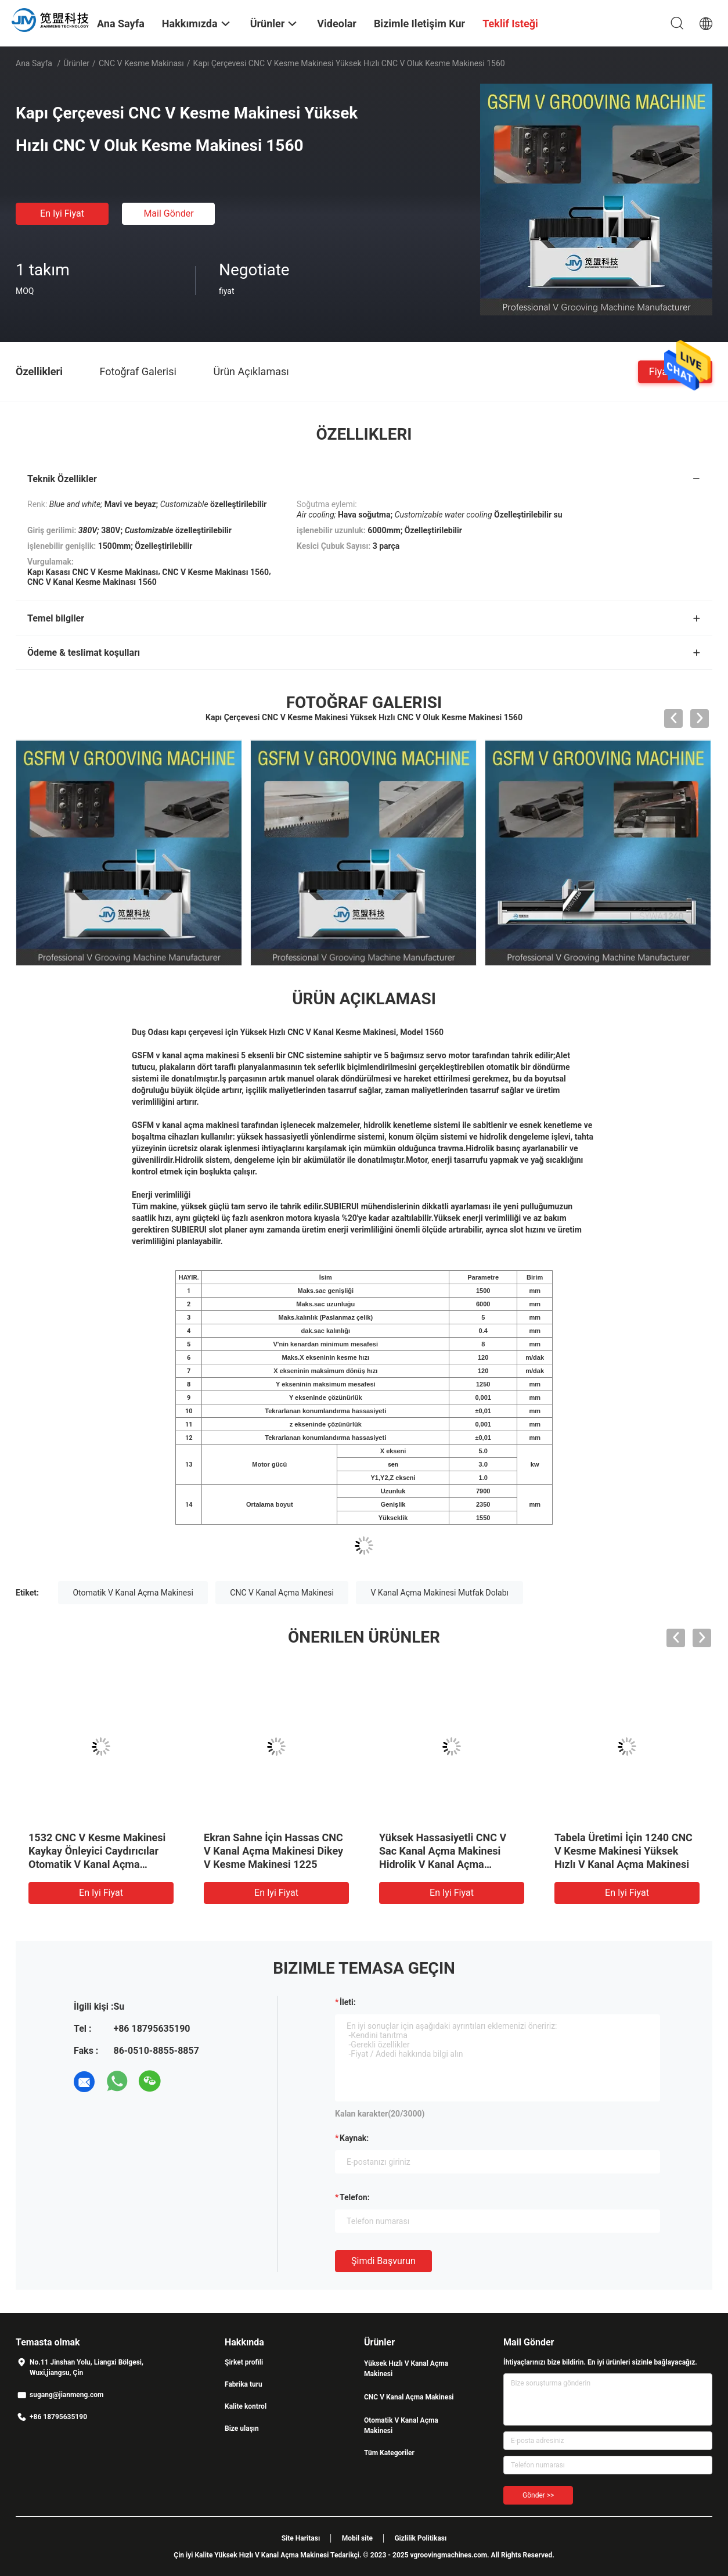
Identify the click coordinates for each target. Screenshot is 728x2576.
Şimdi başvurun (383, 2260)
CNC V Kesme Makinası (141, 63)
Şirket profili (244, 2362)
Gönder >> (538, 2495)
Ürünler (76, 63)
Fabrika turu (243, 2384)
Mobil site (357, 2538)
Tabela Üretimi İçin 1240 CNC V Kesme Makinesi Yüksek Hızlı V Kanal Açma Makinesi (623, 1850)
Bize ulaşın (242, 2428)
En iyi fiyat (62, 213)
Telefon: (355, 2197)
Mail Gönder (168, 213)
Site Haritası (301, 2538)
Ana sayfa (34, 63)
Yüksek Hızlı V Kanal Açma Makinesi (406, 2368)
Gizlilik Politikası (420, 2538)
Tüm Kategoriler (389, 2453)
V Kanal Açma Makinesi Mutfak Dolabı (439, 1592)
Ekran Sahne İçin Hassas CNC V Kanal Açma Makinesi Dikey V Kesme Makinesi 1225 (273, 1850)
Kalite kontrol (245, 2406)
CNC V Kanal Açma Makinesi (282, 1592)
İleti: (348, 2002)
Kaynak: (354, 2138)
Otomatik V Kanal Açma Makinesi (133, 1592)
